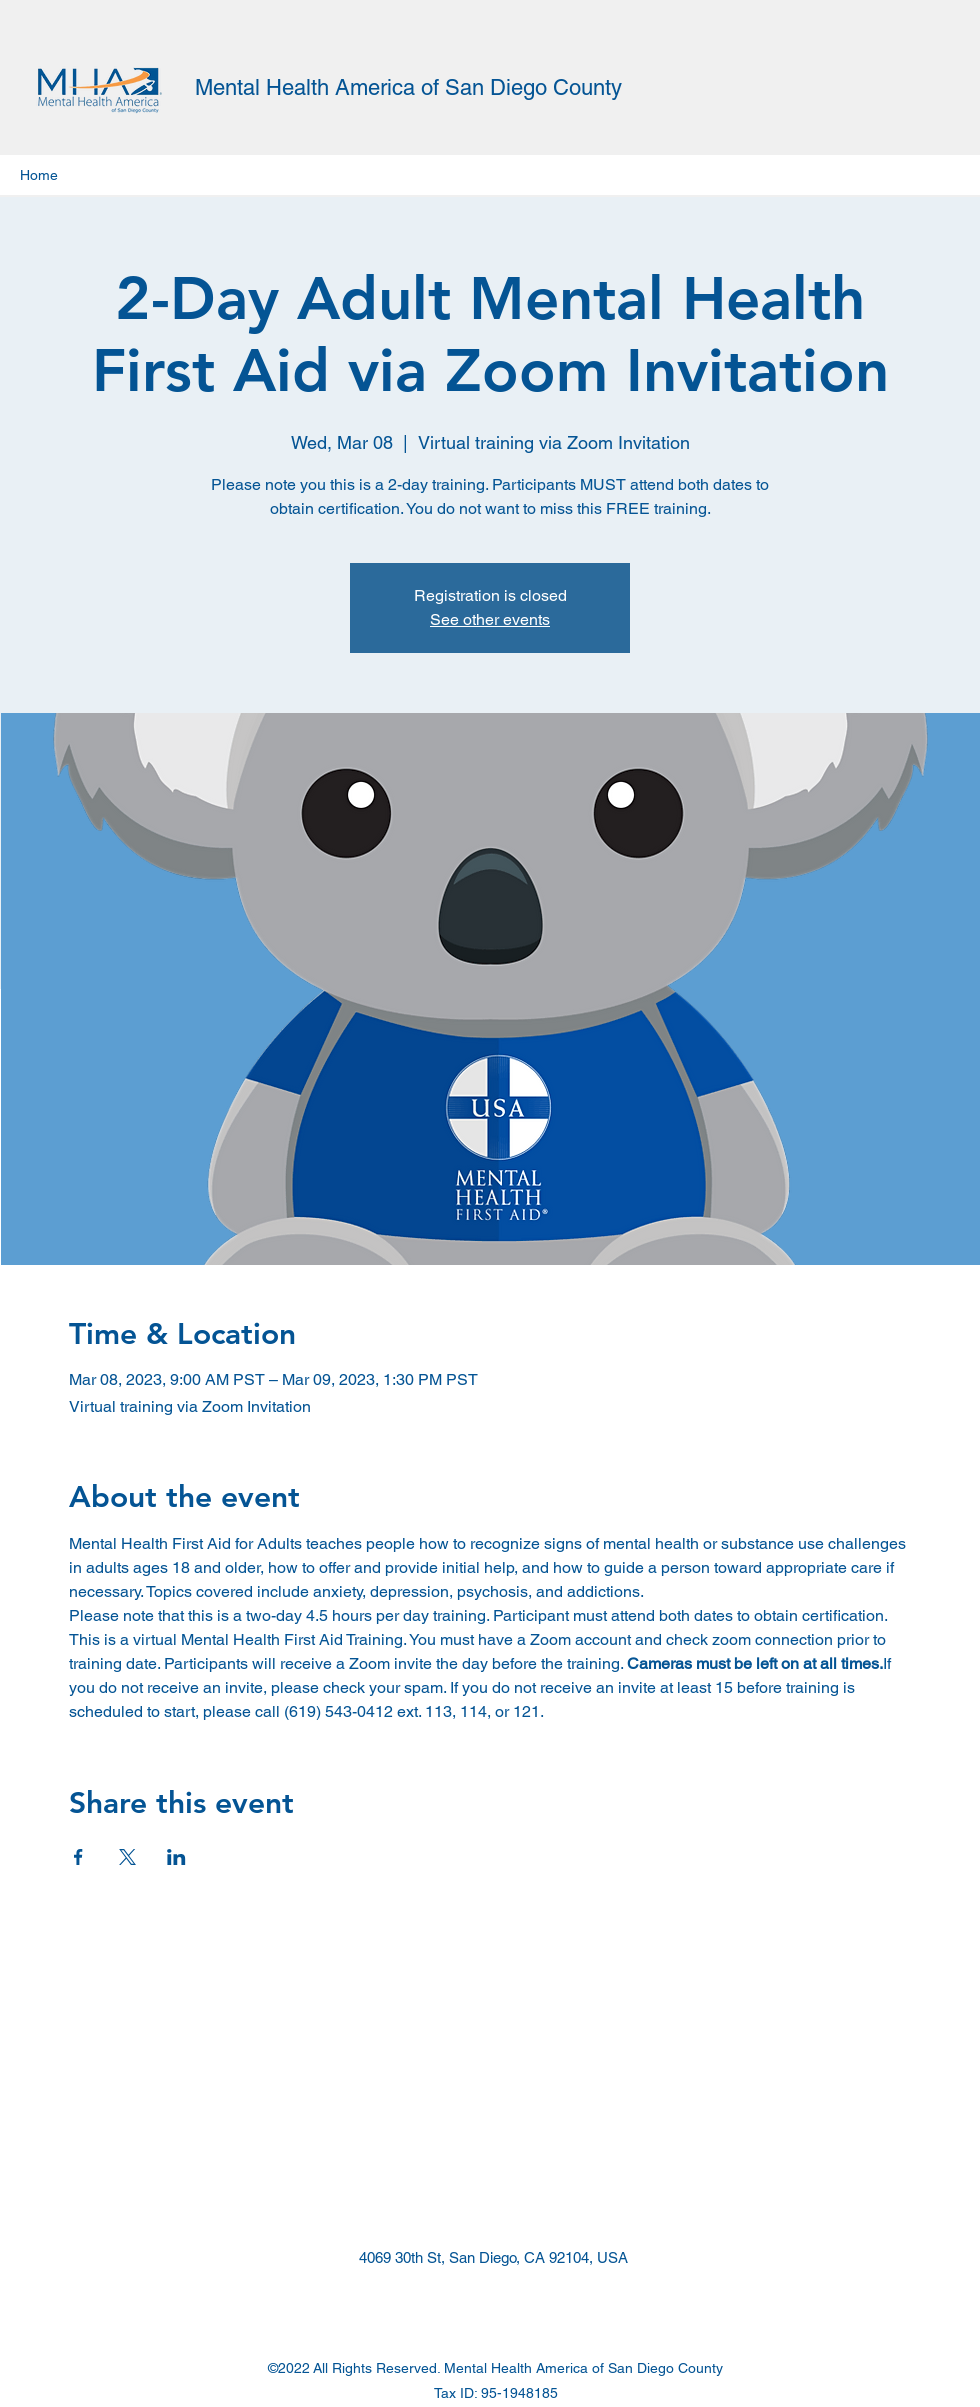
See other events (490, 619)
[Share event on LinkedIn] (176, 1857)
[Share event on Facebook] (78, 1857)
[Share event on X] (127, 1857)
